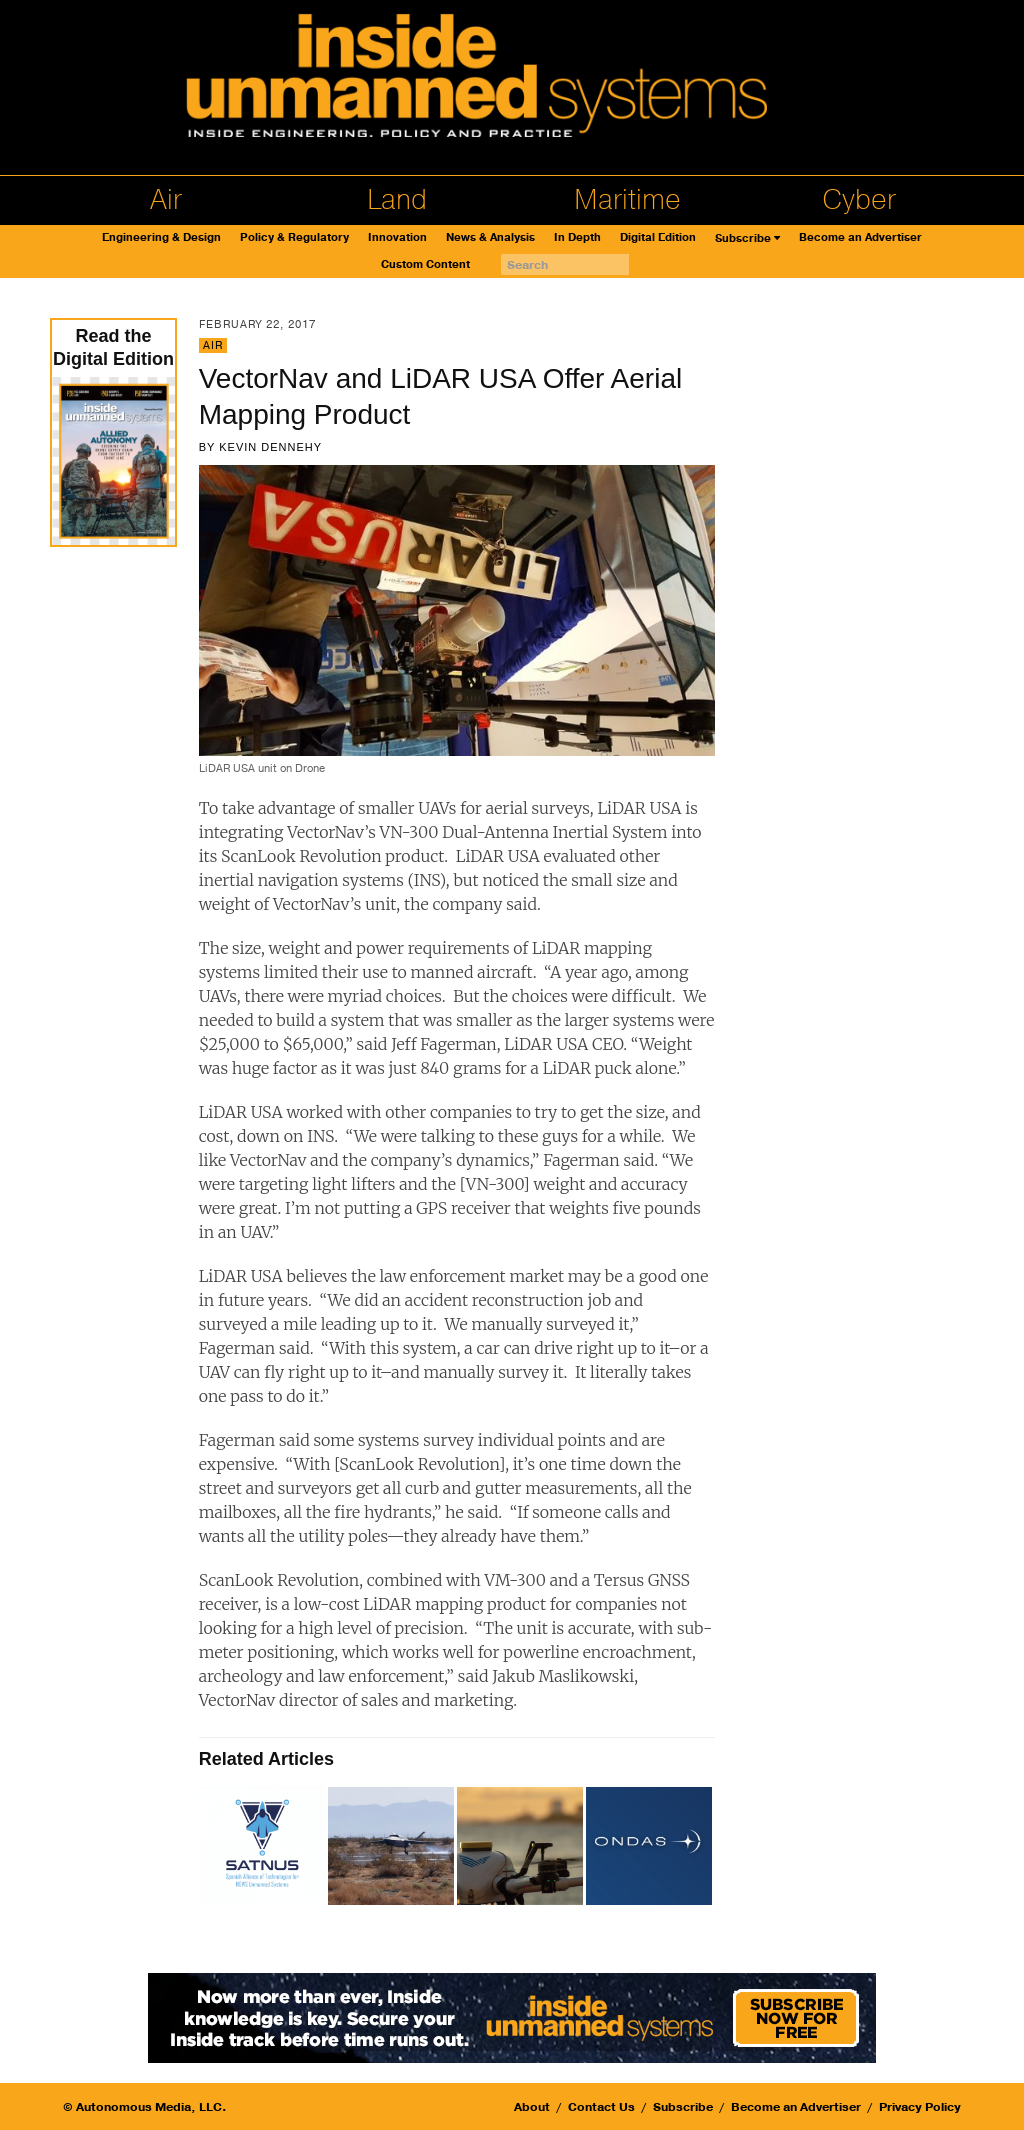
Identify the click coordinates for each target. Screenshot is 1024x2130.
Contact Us (601, 2107)
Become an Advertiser (860, 237)
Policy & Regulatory (294, 237)
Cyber (859, 200)
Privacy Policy (920, 2107)
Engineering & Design (161, 237)
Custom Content (425, 264)
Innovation (397, 237)
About (532, 2107)
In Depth (577, 237)
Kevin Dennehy (270, 447)
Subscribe (743, 238)
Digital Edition (658, 237)
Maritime (627, 200)
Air (166, 200)
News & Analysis (490, 237)
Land (397, 200)
